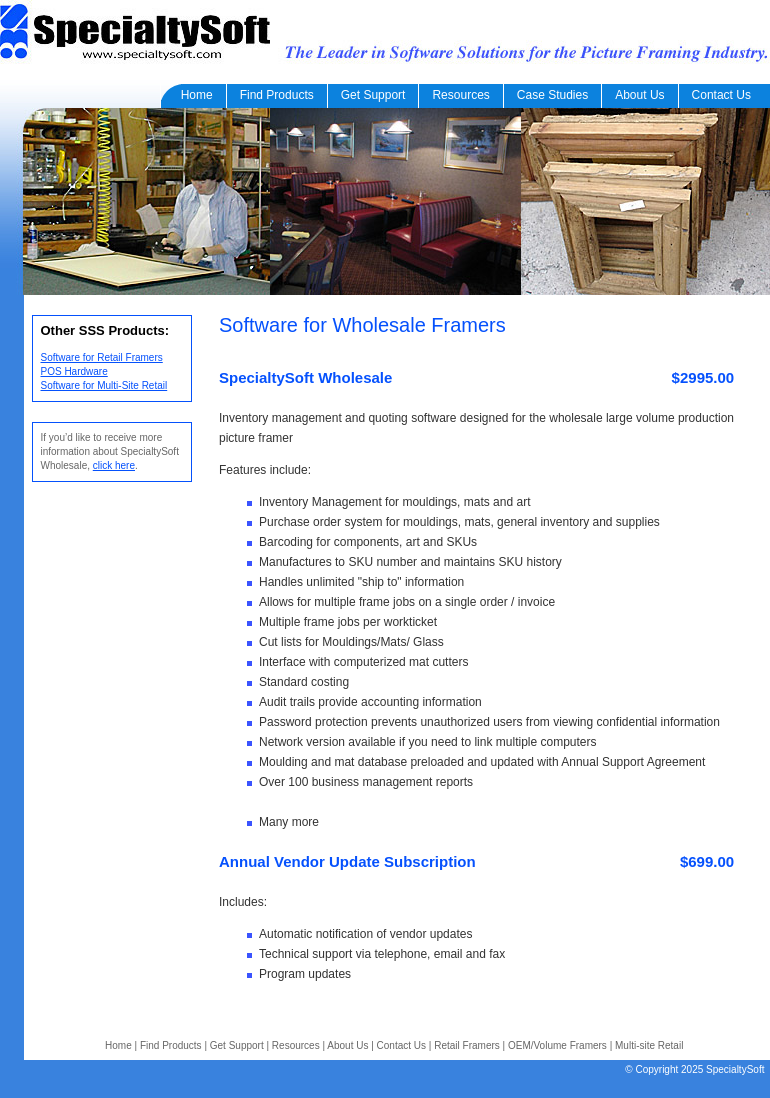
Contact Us (721, 95)
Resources (460, 95)
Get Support (373, 95)
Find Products (277, 95)
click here (114, 465)
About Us (639, 95)
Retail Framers (467, 1045)
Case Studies (552, 95)
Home (193, 95)
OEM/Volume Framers (557, 1045)
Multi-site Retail (649, 1045)
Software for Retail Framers (102, 357)
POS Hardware (74, 371)
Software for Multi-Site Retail (104, 385)
